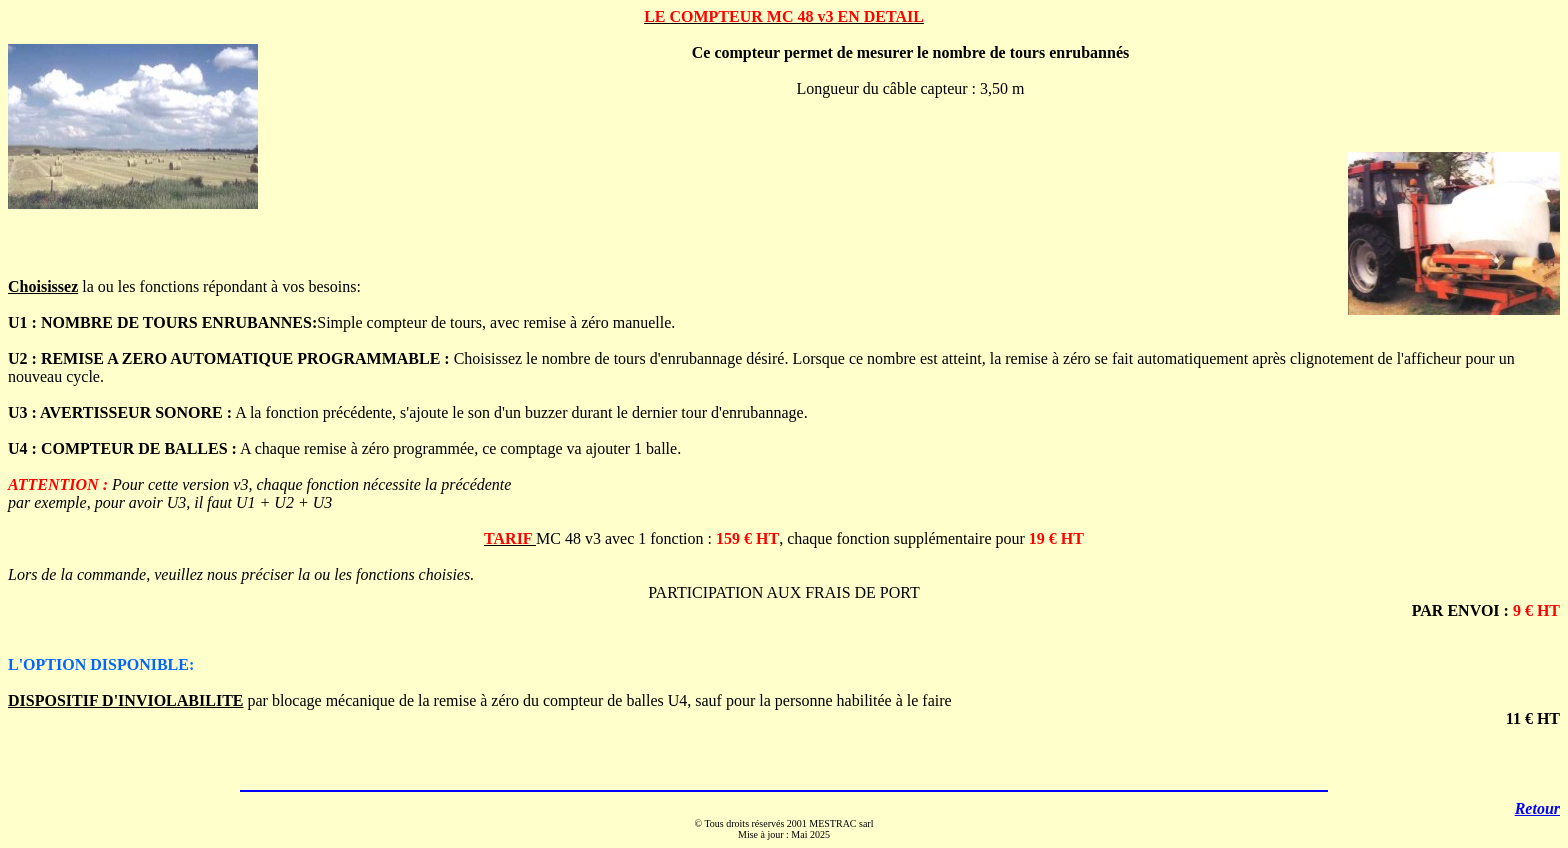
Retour (1537, 808)
